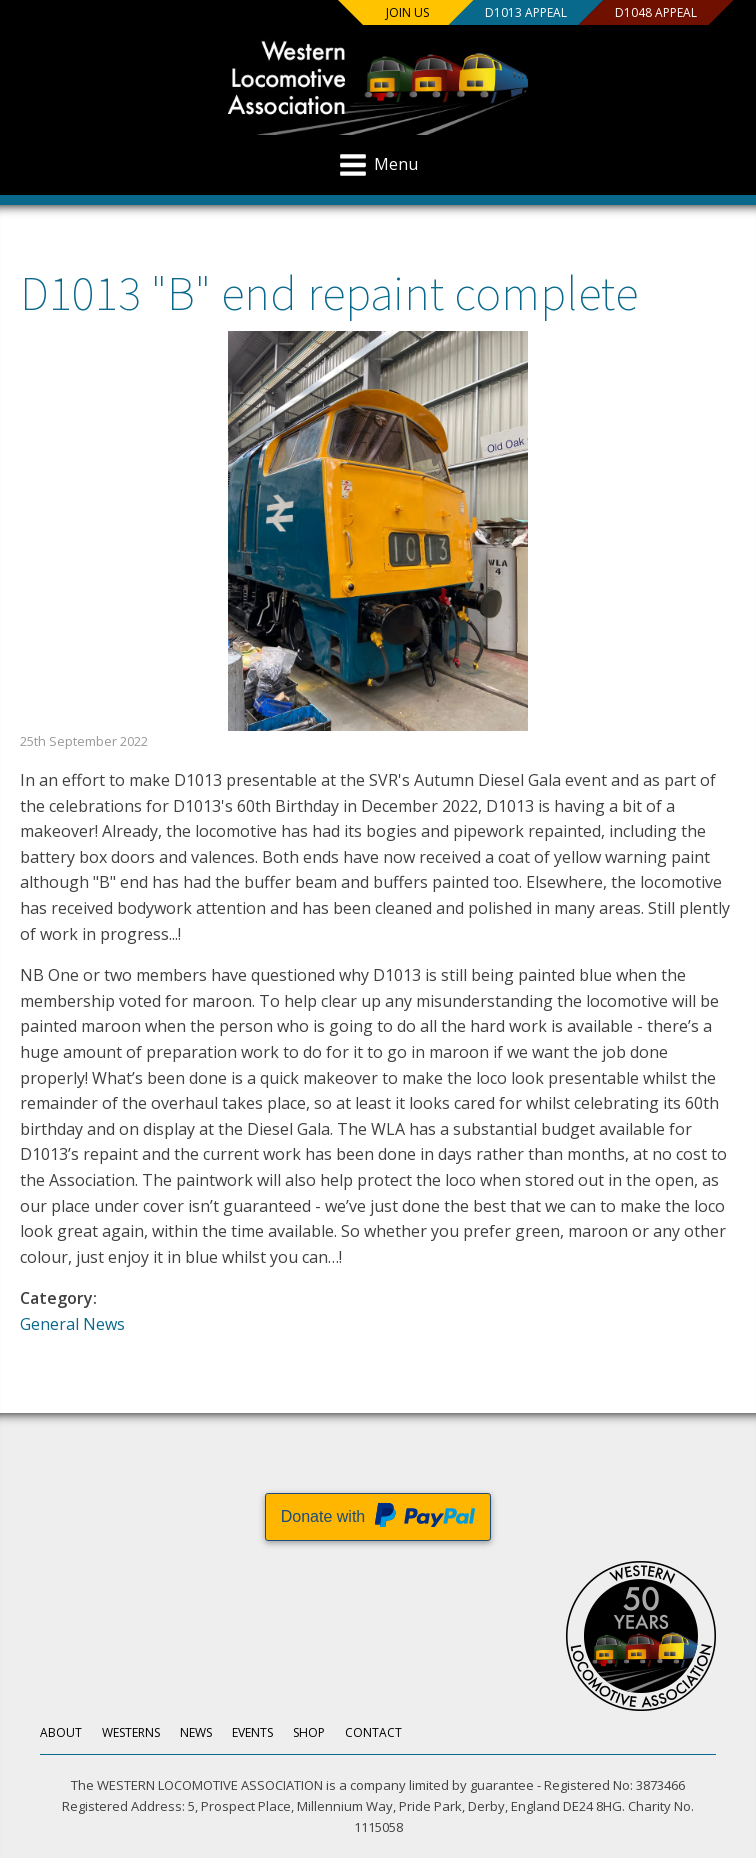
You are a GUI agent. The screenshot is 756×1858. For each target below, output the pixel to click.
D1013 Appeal (526, 12)
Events (252, 1732)
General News (72, 1324)
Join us (407, 12)
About (61, 1732)
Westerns (131, 1732)
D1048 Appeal (656, 12)
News (196, 1732)
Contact (373, 1732)
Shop (309, 1732)
